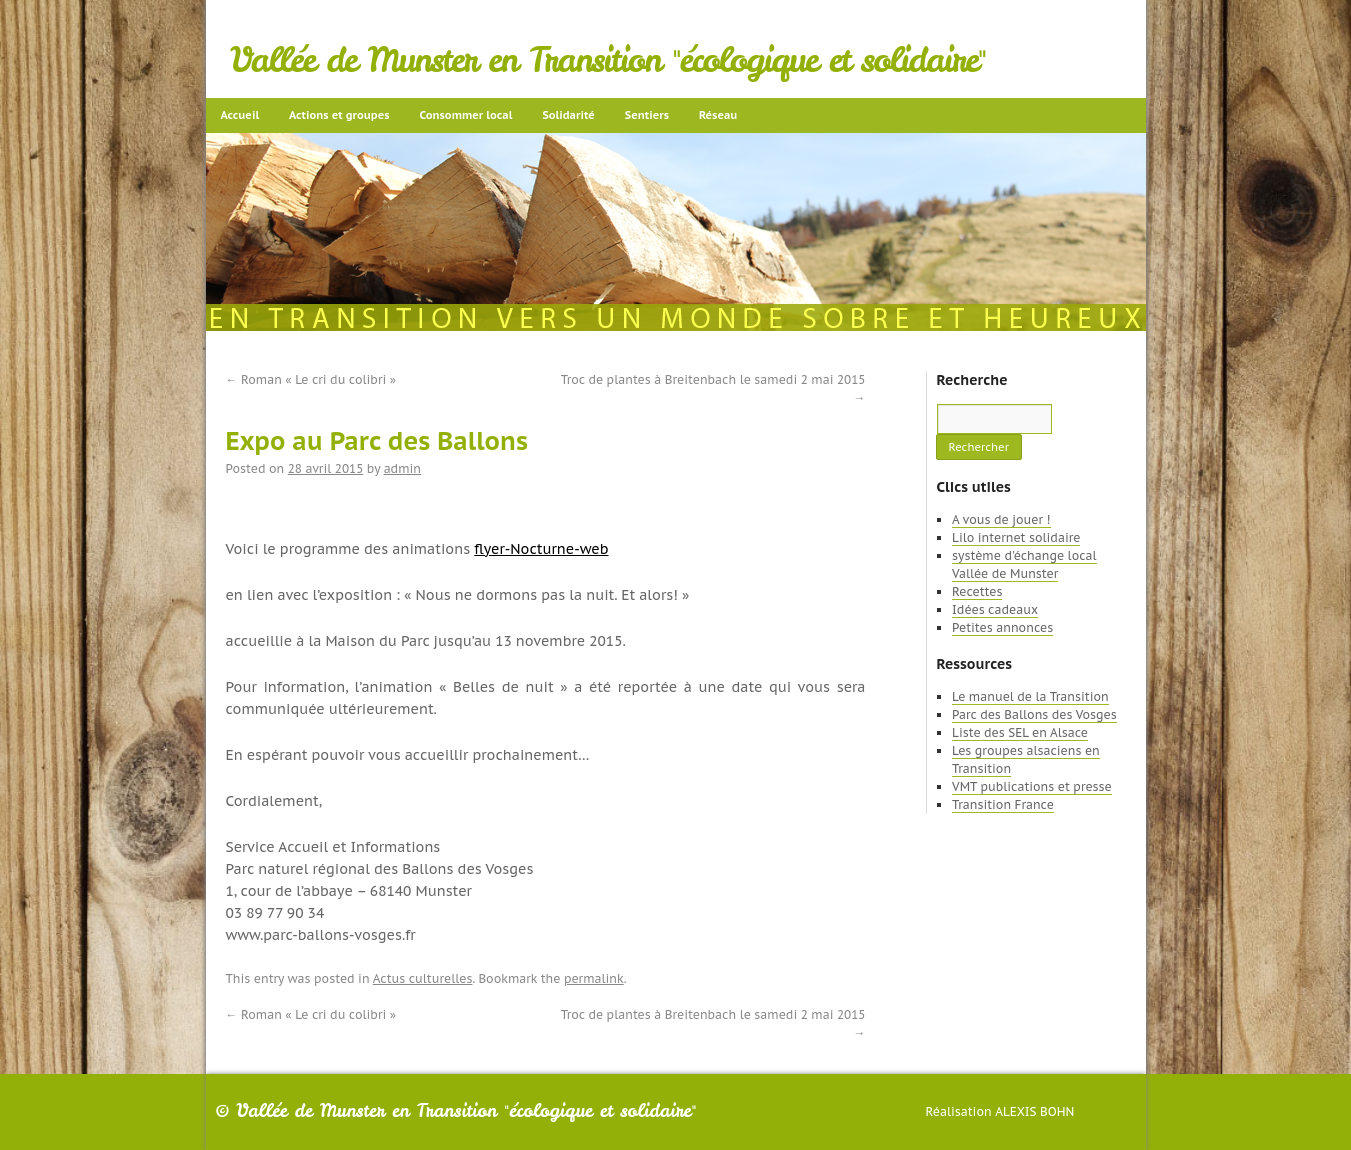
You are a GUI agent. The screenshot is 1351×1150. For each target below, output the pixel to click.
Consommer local (466, 115)
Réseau (718, 115)
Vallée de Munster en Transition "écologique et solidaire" (608, 60)
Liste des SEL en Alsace (1020, 732)
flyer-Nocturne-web (541, 549)
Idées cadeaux (995, 609)
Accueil (240, 115)
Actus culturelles (423, 978)
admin (402, 468)
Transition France (1003, 804)
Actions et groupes (339, 115)
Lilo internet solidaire (1016, 537)
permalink (594, 978)
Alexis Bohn (1034, 1111)
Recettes (977, 591)
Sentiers (647, 115)
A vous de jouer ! (1001, 519)
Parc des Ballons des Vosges (1034, 714)
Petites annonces (1002, 627)
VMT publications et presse (1032, 786)
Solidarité (568, 115)
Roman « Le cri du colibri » (311, 379)
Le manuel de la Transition (1030, 696)
